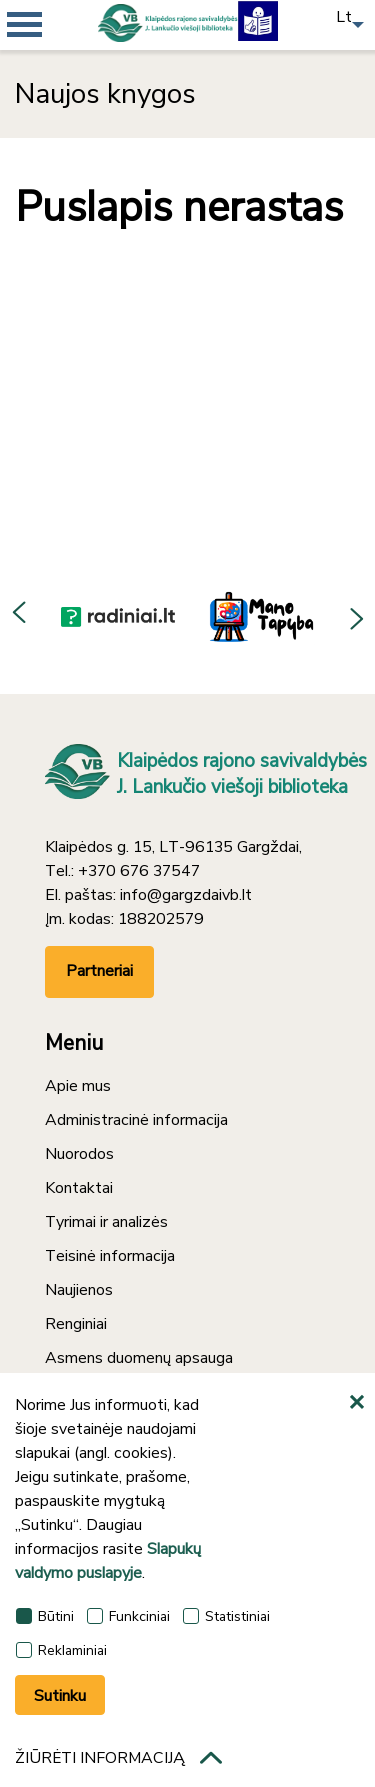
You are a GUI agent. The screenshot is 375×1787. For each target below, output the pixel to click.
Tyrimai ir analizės (106, 1222)
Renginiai (76, 1324)
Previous (20, 616)
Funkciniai (128, 1616)
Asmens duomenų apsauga (139, 1358)
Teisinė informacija (110, 1256)
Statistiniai (226, 1616)
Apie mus (78, 1086)
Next (355, 616)
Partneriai (99, 971)
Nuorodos (79, 1154)
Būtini (45, 1616)
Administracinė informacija (136, 1120)
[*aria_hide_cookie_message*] (360, 1403)
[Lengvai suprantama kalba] (258, 20)
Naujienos (79, 1290)
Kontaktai (79, 1188)
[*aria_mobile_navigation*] (60, 60)
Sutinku (60, 1696)
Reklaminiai (61, 1650)
